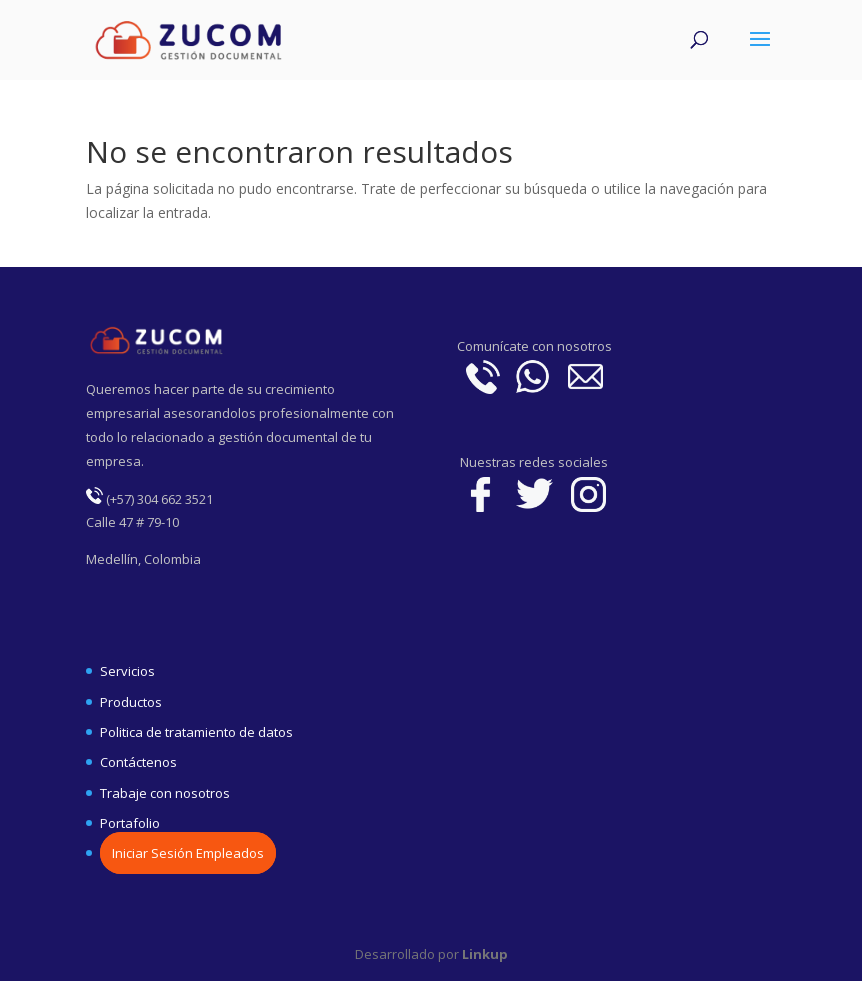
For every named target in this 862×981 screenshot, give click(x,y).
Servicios (127, 671)
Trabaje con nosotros (165, 793)
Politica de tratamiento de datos (196, 732)
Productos (131, 702)
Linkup (483, 954)
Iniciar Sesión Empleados (188, 853)
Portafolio (130, 823)
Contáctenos (138, 762)
